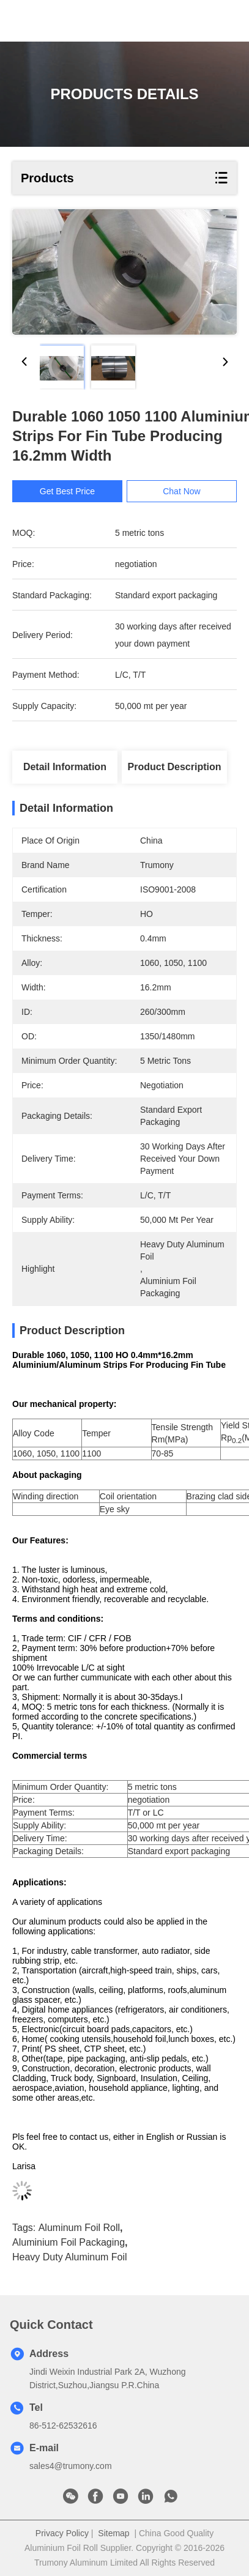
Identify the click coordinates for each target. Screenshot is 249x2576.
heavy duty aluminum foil (69, 2257)
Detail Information (64, 767)
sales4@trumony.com (70, 2466)
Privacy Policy (62, 2533)
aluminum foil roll (79, 2227)
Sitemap (113, 2533)
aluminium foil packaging (68, 2242)
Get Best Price (70, 491)
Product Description (174, 767)
